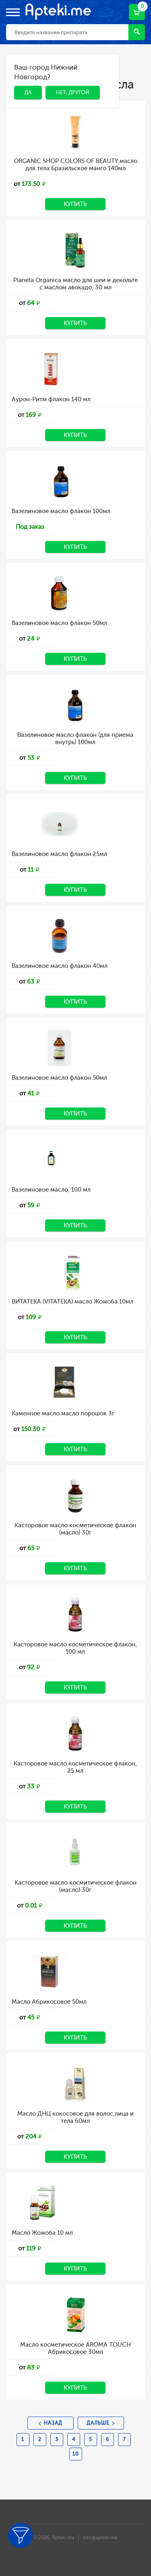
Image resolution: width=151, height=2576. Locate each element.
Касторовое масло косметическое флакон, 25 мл (75, 1767)
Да (28, 92)
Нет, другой (72, 92)
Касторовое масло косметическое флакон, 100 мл (75, 1648)
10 (75, 2454)
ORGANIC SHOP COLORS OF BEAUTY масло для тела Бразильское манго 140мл (75, 164)
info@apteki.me (100, 2538)
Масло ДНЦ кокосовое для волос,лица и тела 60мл (75, 2117)
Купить (75, 204)
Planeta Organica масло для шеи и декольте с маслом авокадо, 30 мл (75, 283)
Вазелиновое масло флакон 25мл (59, 854)
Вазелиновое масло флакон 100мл (61, 511)
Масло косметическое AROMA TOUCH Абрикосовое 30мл (75, 2348)
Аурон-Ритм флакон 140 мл (51, 399)
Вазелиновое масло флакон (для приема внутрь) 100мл (75, 738)
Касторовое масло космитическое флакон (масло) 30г (75, 1886)
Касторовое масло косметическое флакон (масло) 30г (75, 1529)
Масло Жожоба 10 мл (42, 2232)
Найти (137, 32)
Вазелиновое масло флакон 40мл (60, 965)
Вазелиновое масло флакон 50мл (59, 623)
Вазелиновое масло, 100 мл (51, 1189)
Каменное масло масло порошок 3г (63, 1413)
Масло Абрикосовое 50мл (49, 2001)
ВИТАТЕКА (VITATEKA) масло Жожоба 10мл (72, 1301)
